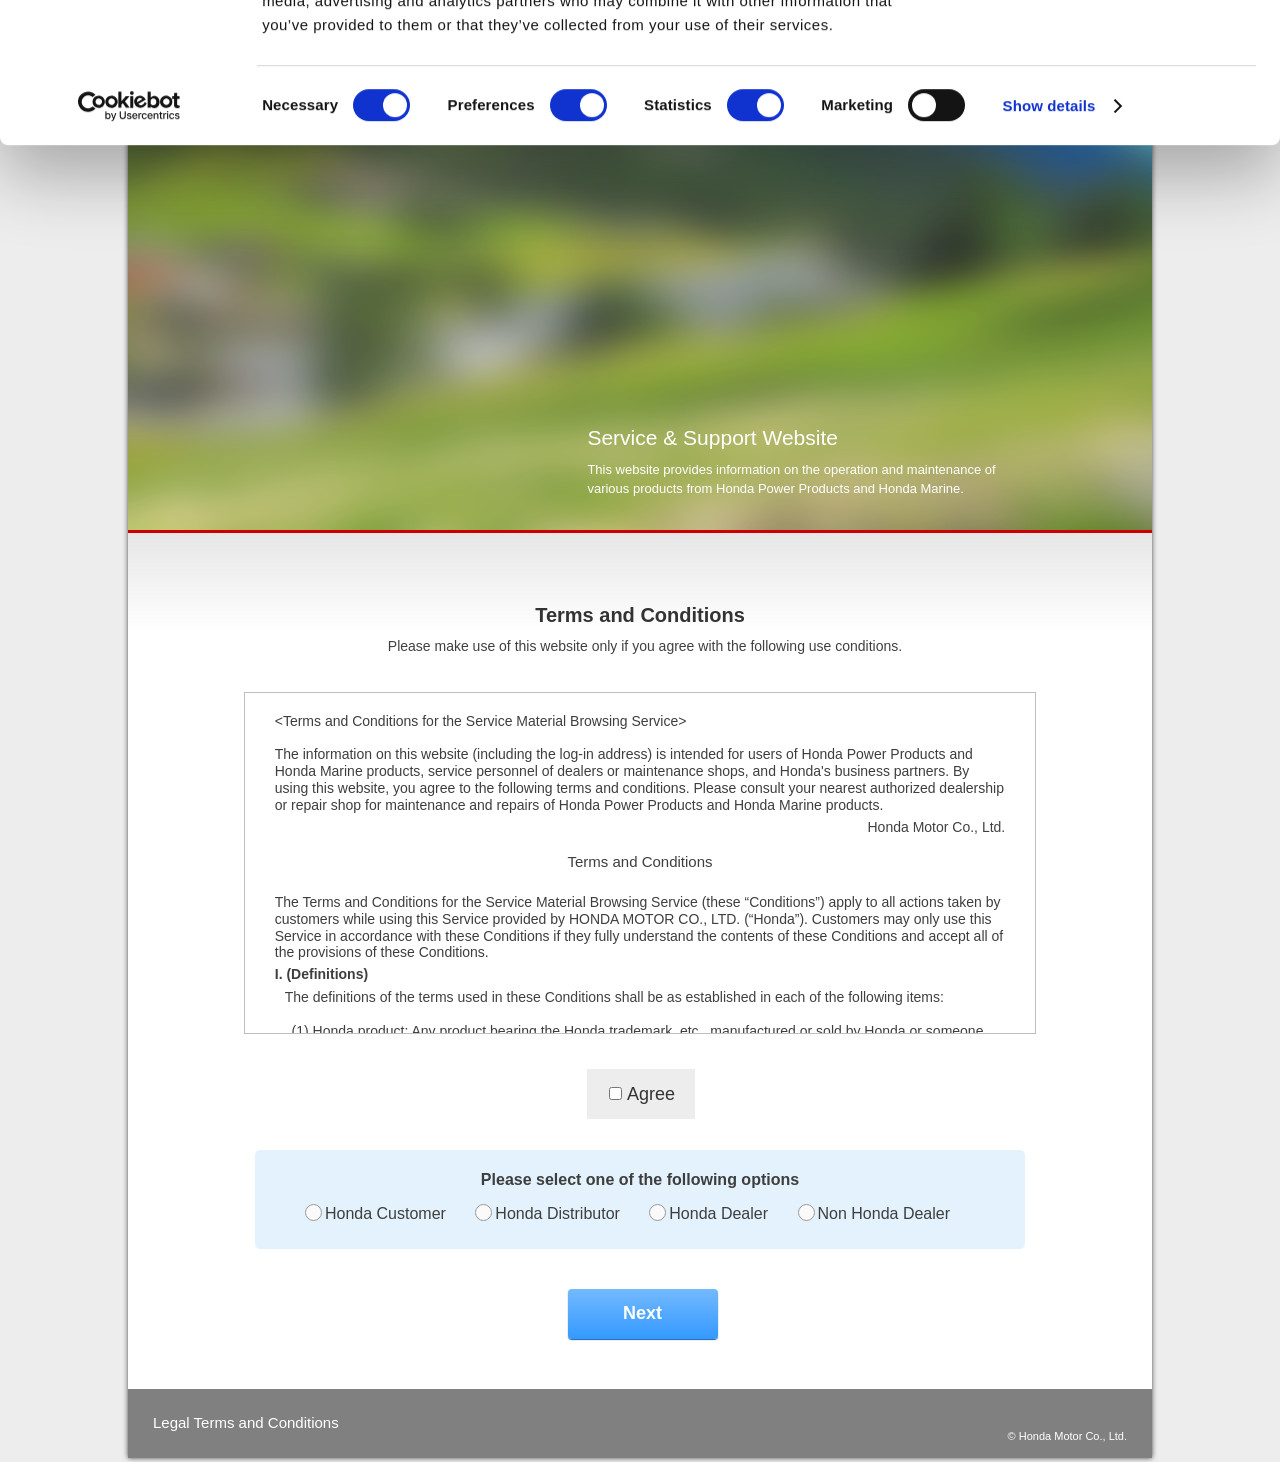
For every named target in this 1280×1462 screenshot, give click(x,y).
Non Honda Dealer (884, 1213)
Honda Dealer (718, 1213)
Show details (1049, 225)
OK (1113, 49)
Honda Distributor (557, 1213)
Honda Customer (385, 1213)
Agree (651, 1094)
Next (642, 1313)
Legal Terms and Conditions (246, 1422)
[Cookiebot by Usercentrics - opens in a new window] (129, 226)
